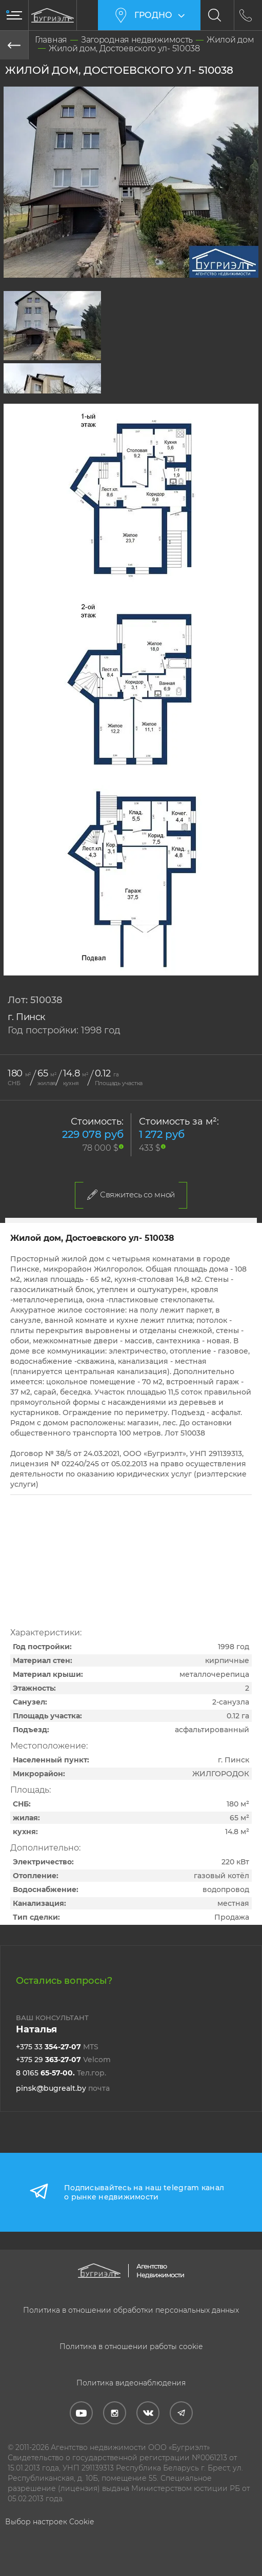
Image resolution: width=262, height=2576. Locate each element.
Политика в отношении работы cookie (131, 2346)
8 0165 (61, 2073)
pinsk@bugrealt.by (63, 2088)
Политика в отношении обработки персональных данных (131, 2310)
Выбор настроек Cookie (49, 2521)
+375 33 (57, 2046)
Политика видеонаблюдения (131, 2382)
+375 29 (63, 2059)
